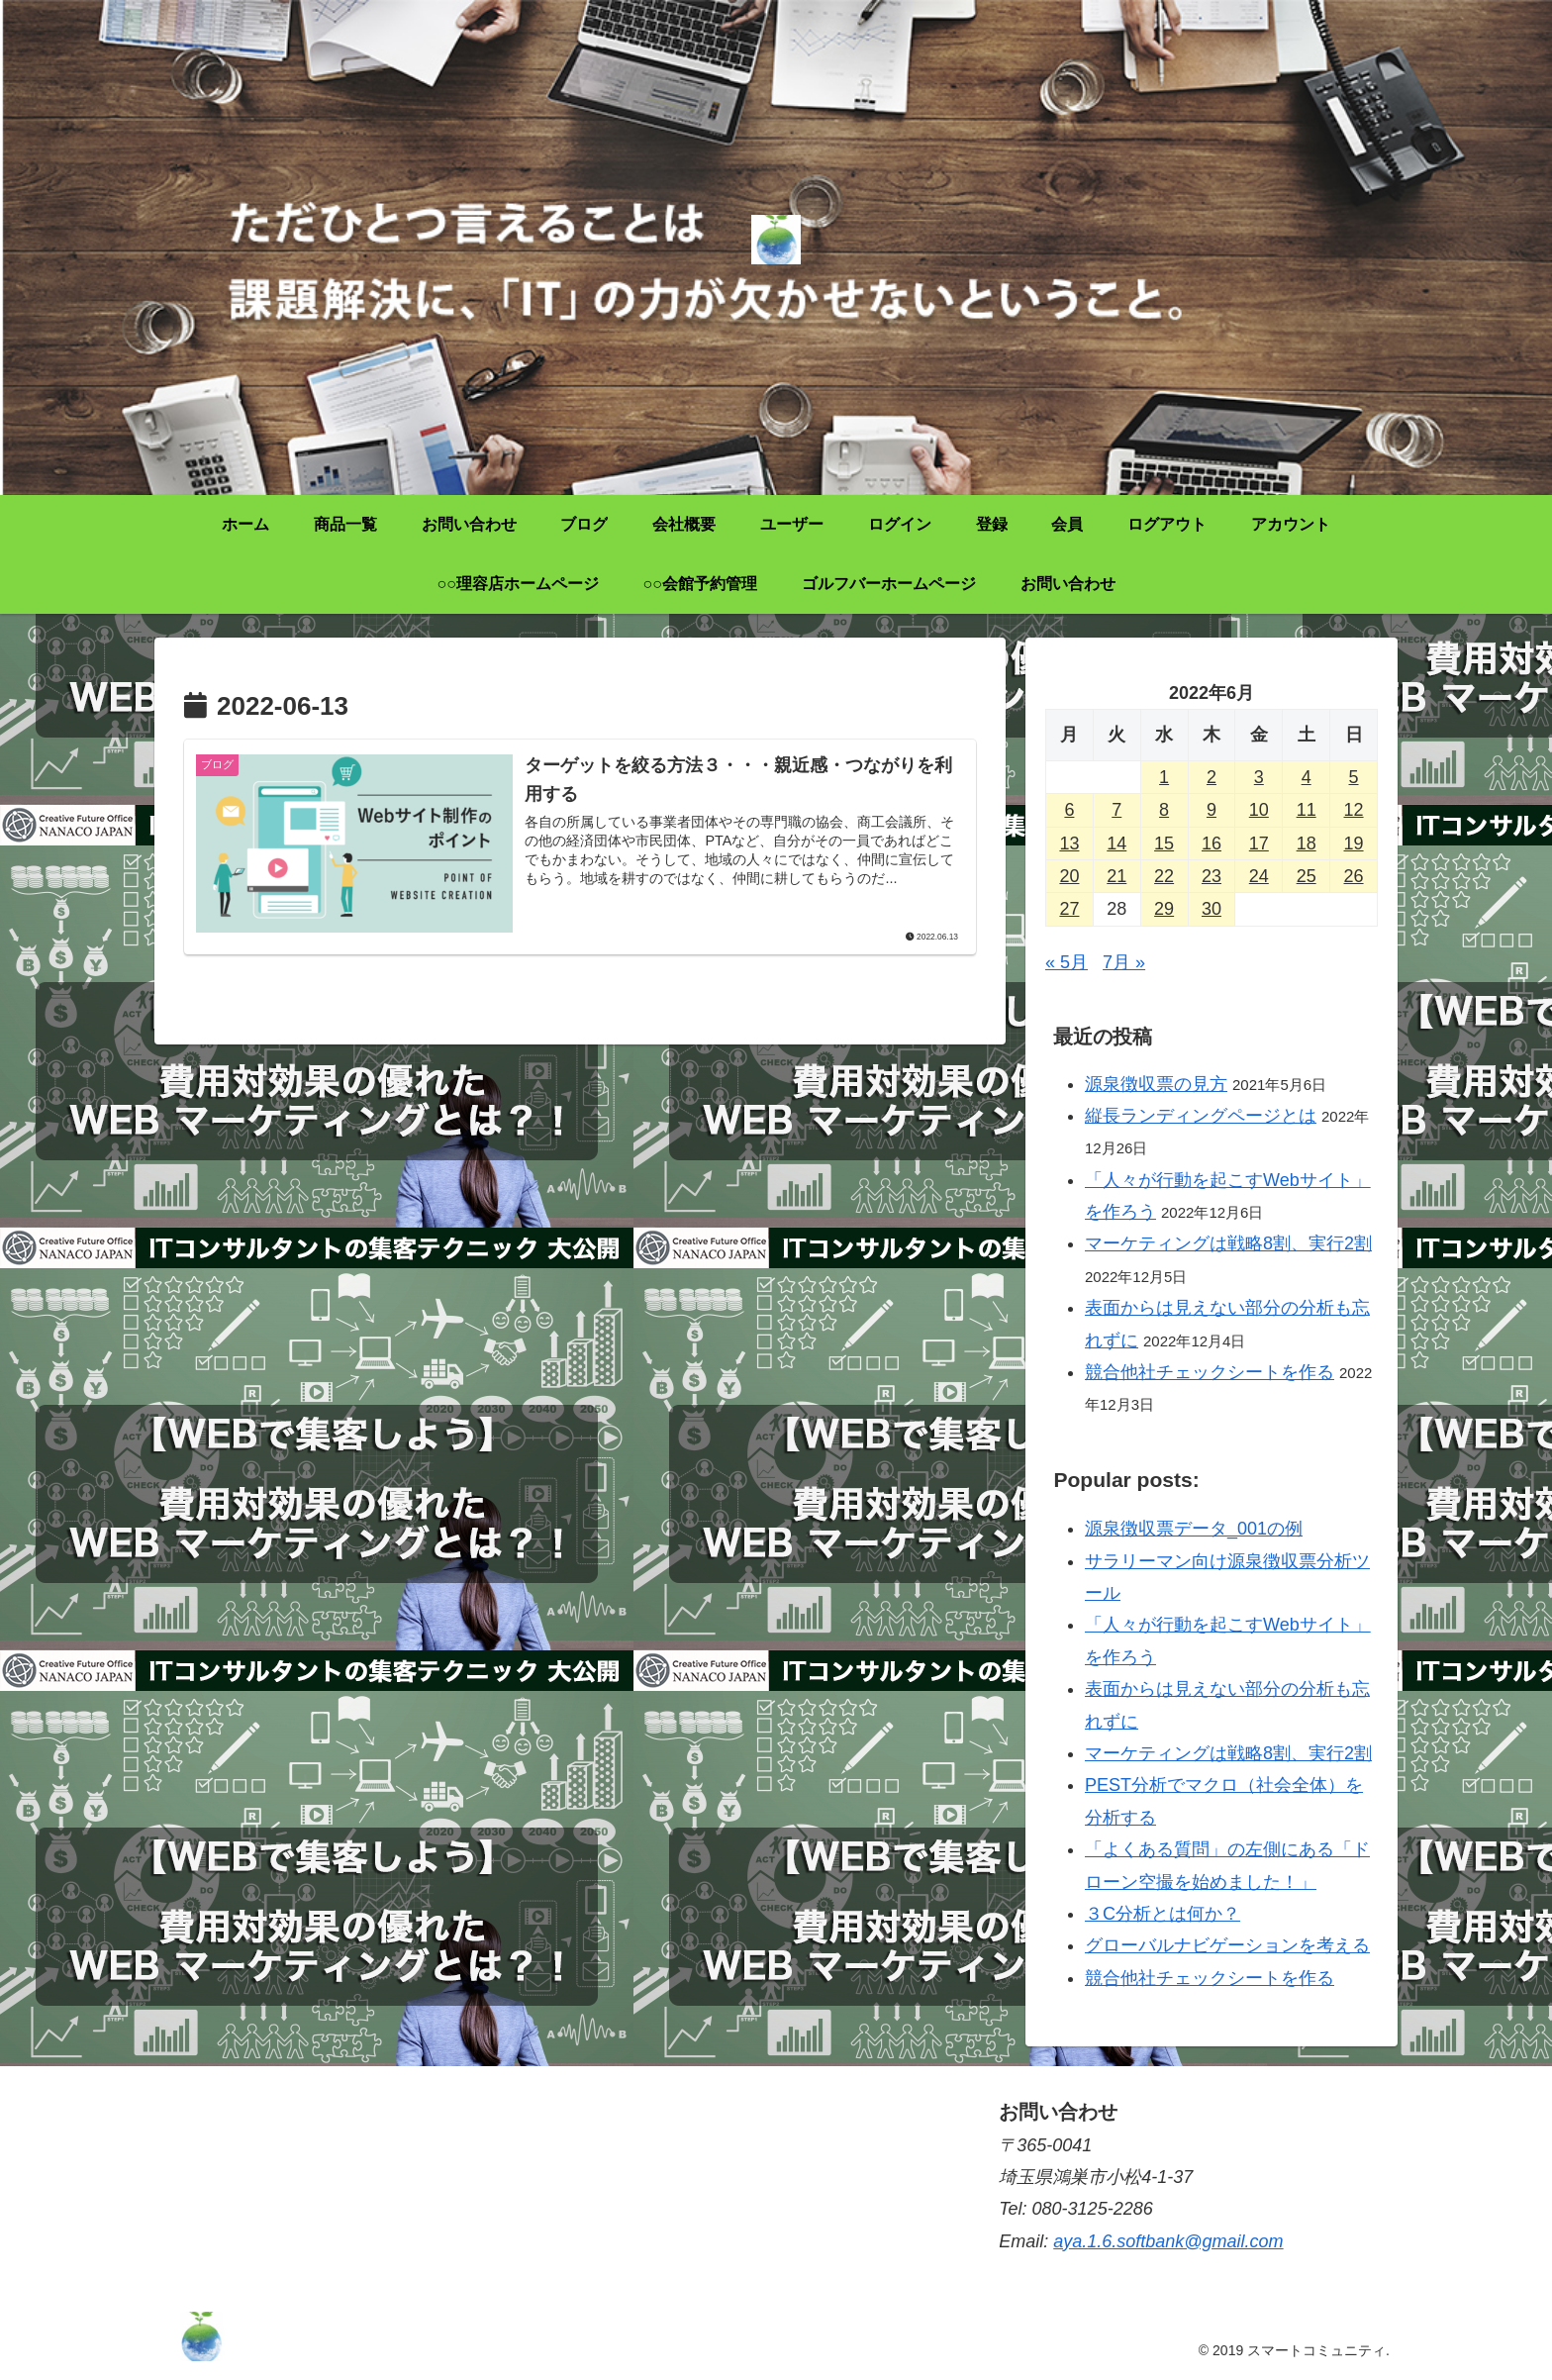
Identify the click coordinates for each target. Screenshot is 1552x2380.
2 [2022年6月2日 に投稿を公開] (1211, 777)
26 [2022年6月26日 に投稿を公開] (1354, 876)
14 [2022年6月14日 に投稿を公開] (1116, 843)
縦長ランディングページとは (1200, 1116)
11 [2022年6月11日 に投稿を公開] (1306, 810)
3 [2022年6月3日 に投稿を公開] (1259, 777)
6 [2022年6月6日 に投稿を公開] (1069, 810)
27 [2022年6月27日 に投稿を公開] (1069, 909)
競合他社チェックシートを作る (1209, 1372)
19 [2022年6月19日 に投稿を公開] (1354, 843)
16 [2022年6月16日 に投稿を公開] (1211, 843)
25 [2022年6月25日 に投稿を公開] (1306, 876)
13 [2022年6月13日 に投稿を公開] (1069, 843)
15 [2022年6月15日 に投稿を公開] (1164, 843)
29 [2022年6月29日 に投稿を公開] (1164, 909)
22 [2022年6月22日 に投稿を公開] (1164, 876)
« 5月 (1066, 962)
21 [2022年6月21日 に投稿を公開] (1116, 876)
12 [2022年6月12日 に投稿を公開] (1354, 810)
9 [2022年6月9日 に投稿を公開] (1211, 810)
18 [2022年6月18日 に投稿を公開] (1306, 843)
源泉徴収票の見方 (1156, 1084)
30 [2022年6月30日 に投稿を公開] (1211, 909)
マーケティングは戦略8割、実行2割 (1228, 1243)
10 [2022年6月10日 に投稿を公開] (1259, 810)
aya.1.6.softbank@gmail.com (1168, 2241)
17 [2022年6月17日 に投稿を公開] (1259, 843)
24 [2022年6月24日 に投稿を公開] (1259, 876)
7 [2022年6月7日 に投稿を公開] (1116, 810)
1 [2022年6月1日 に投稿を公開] (1164, 777)
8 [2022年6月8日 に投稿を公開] (1164, 810)
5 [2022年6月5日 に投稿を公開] (1354, 777)
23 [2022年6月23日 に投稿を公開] (1211, 876)
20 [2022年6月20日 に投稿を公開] (1069, 876)
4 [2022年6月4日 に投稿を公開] (1306, 777)
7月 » (1124, 962)
